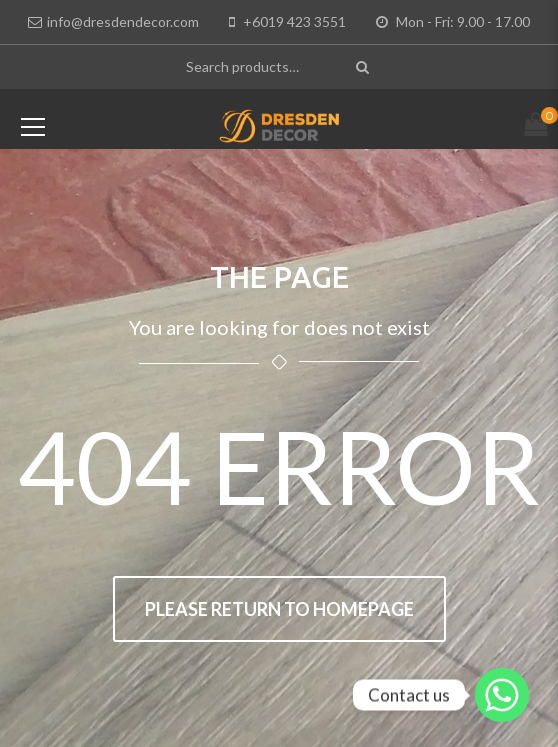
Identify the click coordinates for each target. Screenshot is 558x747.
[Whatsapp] (502, 695)
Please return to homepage (279, 609)
